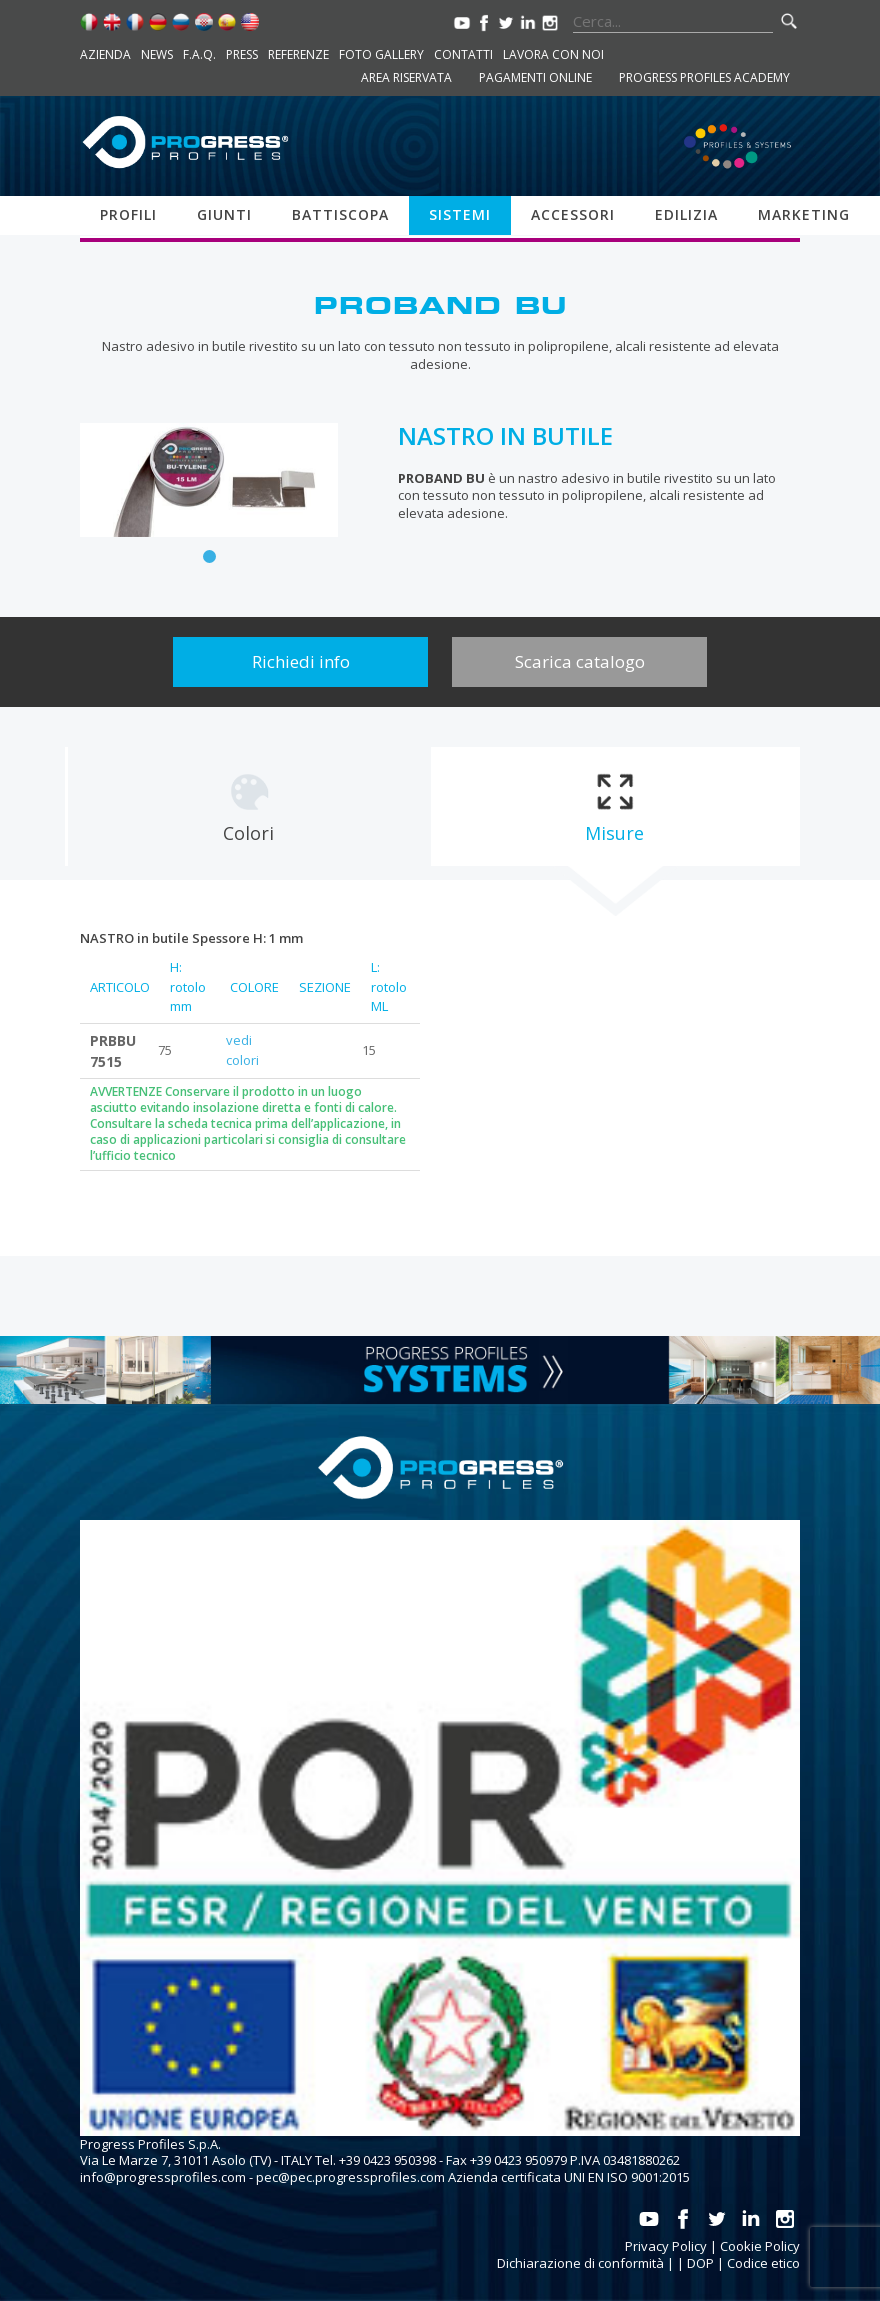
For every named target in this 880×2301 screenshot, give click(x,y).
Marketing (804, 214)
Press (242, 54)
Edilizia (686, 214)
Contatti (463, 54)
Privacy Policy (666, 2246)
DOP (700, 2263)
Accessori (573, 214)
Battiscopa (340, 214)
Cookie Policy (760, 2246)
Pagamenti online (535, 77)
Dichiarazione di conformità (580, 2263)
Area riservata (406, 77)
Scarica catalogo (580, 661)
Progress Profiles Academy (704, 77)
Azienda (105, 54)
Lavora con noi (553, 54)
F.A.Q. (199, 54)
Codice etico (763, 2263)
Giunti (224, 214)
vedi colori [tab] (242, 1050)
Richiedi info (301, 661)
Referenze (298, 54)
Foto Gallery (381, 54)
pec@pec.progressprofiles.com (350, 2177)
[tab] (248, 806)
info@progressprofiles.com (163, 2177)
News (157, 54)
